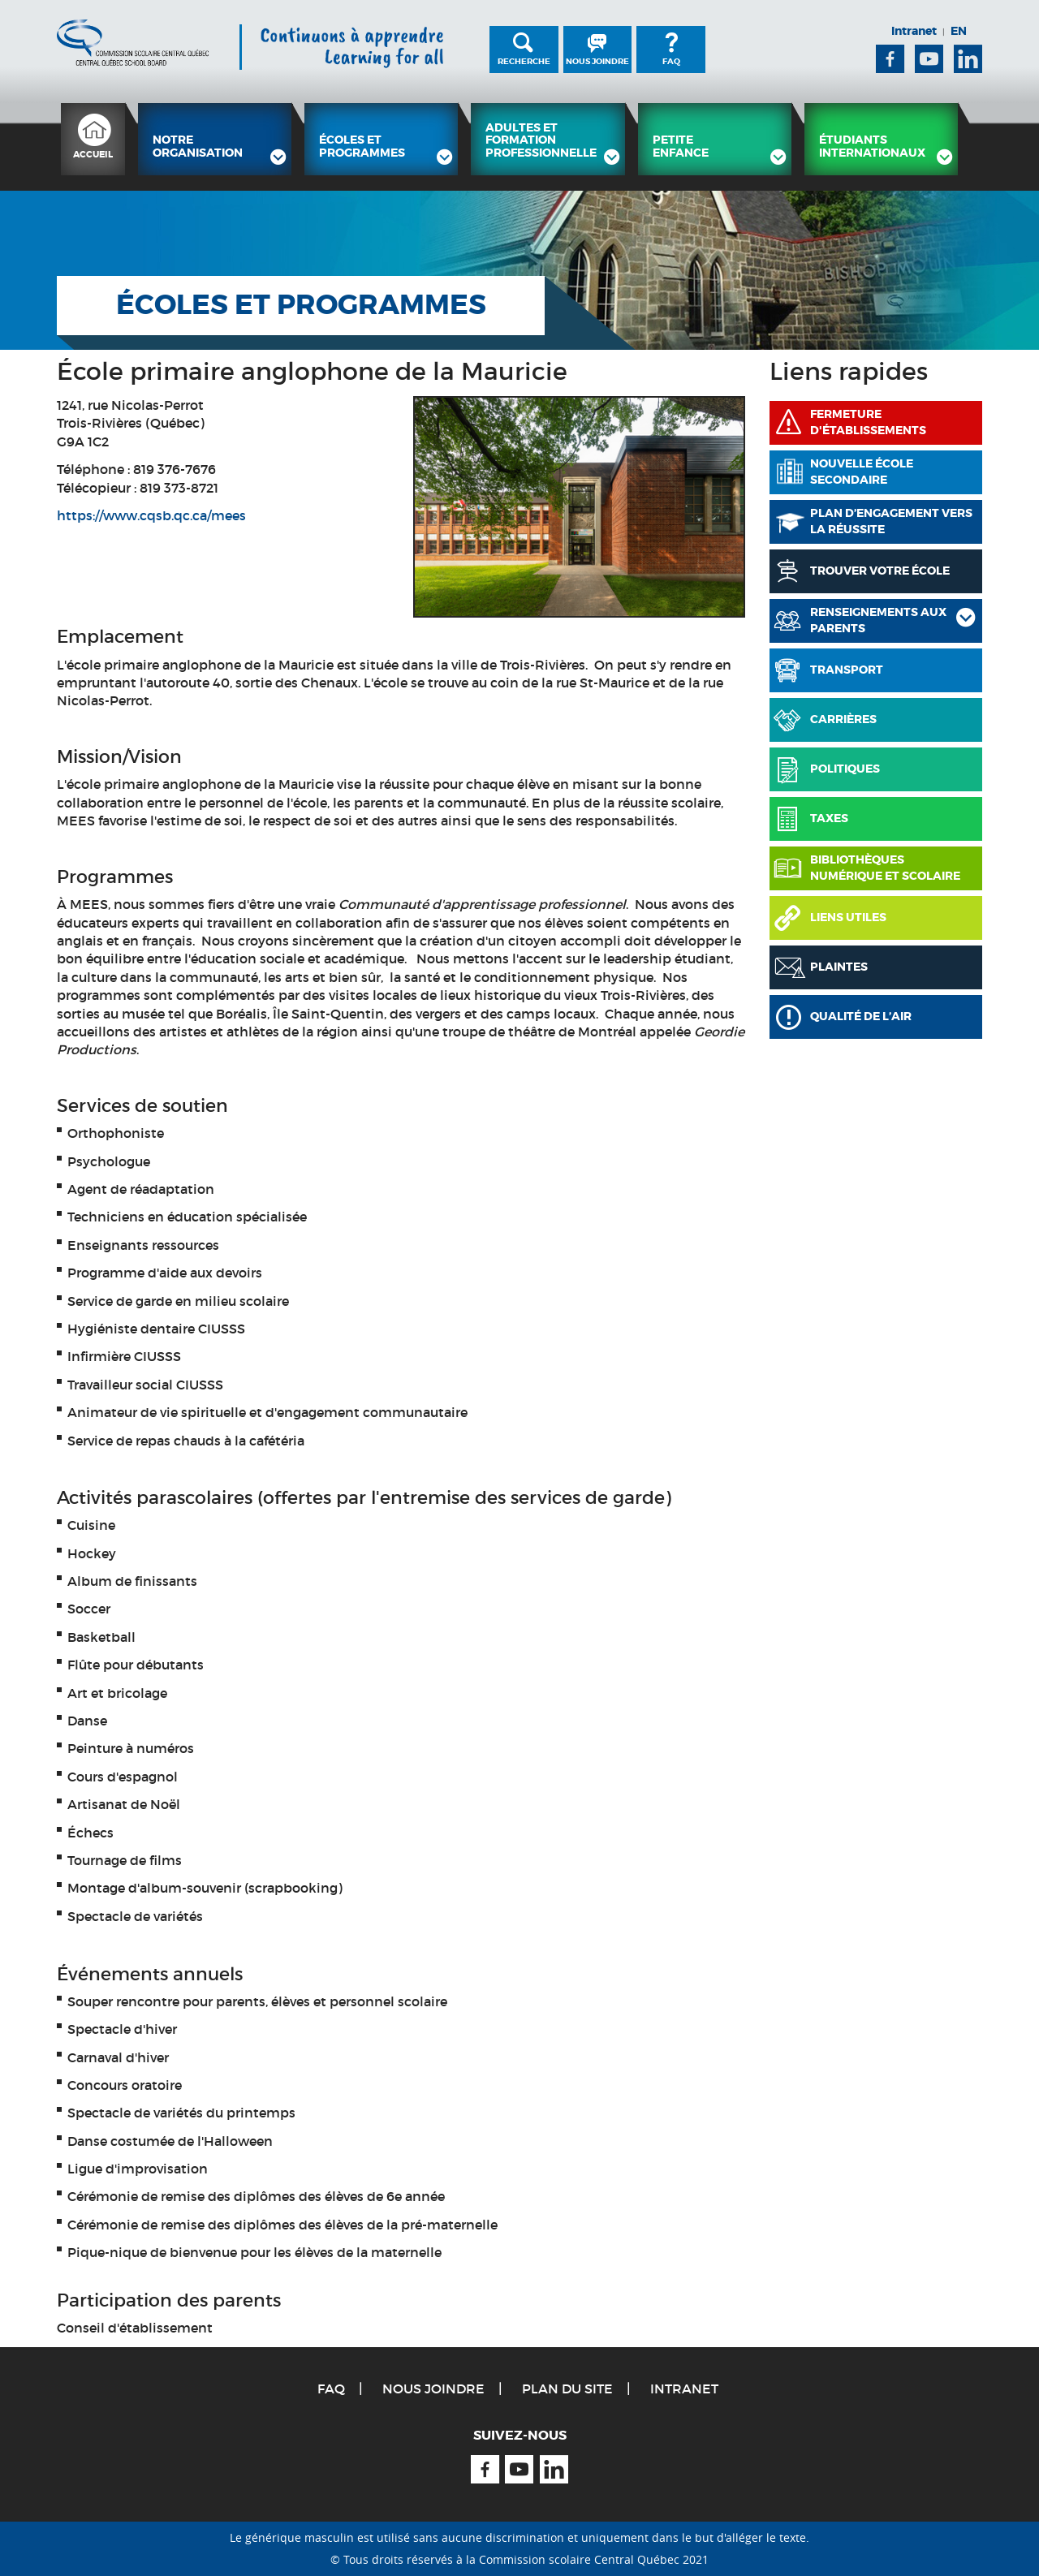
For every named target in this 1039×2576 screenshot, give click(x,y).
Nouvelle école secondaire (861, 471)
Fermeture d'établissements (868, 422)
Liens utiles (848, 917)
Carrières (843, 719)
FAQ (671, 61)
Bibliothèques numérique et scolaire (885, 867)
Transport (846, 669)
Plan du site (567, 2388)
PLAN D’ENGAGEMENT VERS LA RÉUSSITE (891, 521)
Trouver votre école (880, 570)
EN (959, 31)
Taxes (829, 818)
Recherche (524, 61)
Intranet (914, 31)
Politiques (845, 768)
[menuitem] (93, 139)
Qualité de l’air (861, 1016)
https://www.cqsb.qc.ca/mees (151, 515)
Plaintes (839, 966)
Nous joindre (597, 61)
